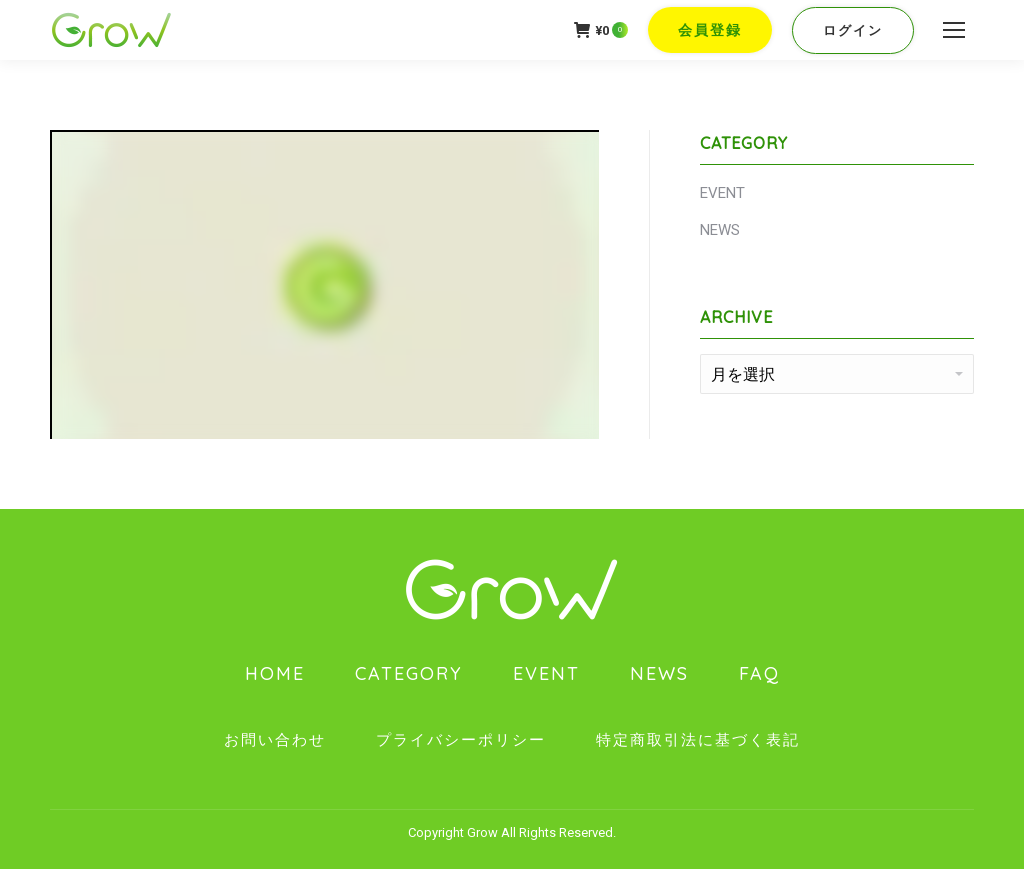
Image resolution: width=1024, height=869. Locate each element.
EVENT (722, 193)
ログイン (853, 30)
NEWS (720, 230)
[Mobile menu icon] (954, 30)
